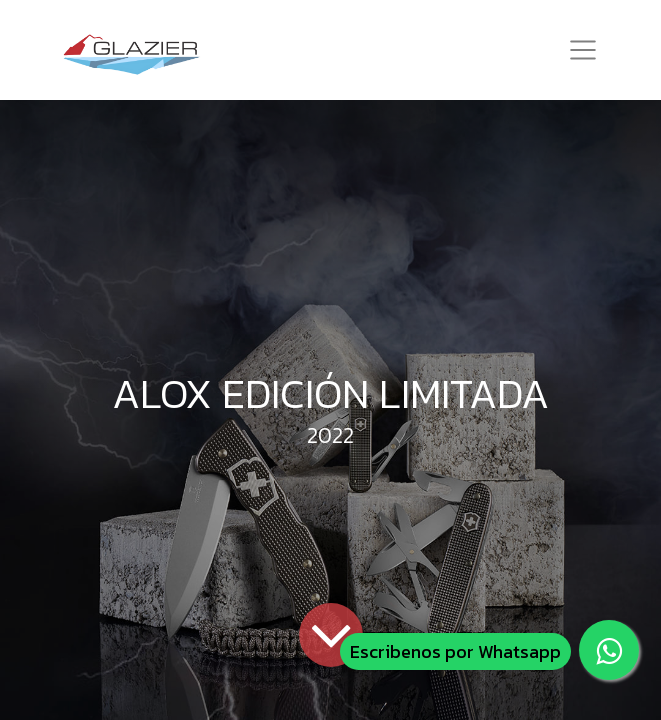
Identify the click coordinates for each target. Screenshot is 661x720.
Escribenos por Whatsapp (455, 651)
